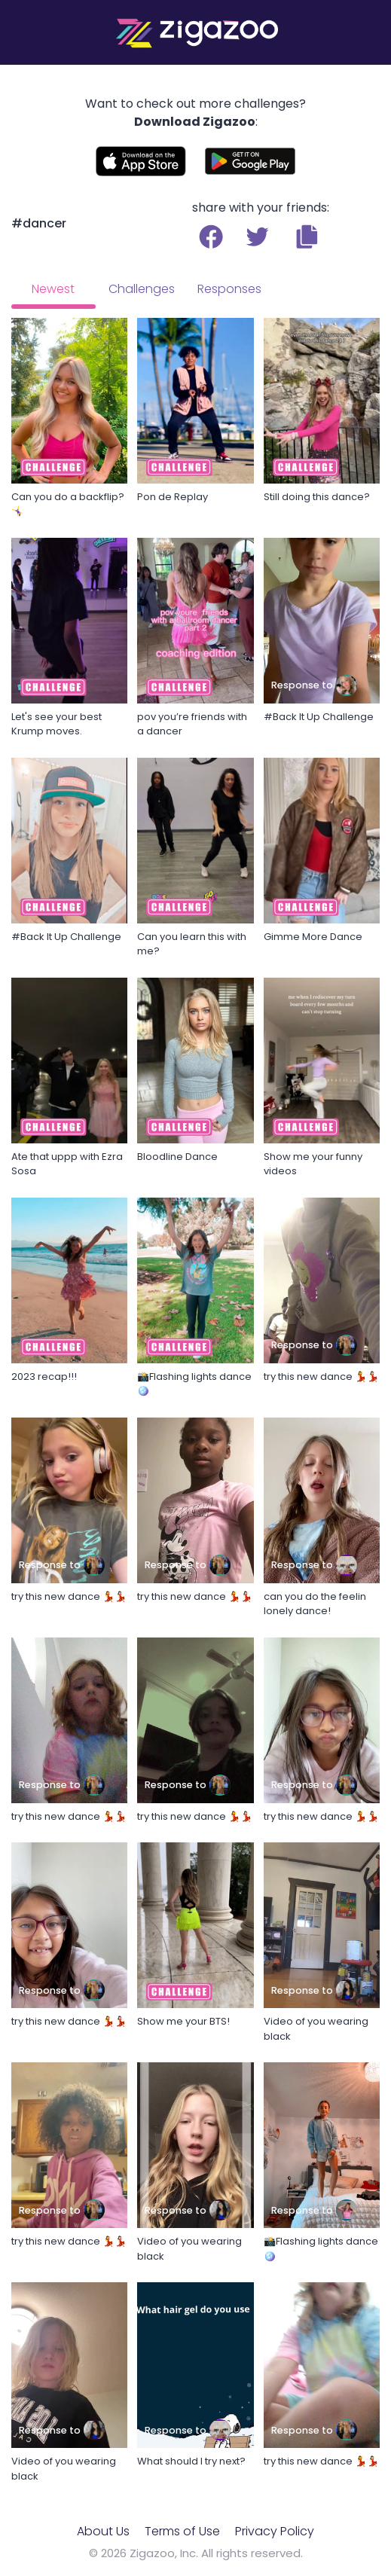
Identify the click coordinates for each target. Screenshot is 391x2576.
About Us (103, 2531)
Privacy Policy (274, 2531)
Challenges (141, 289)
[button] (307, 236)
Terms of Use (182, 2531)
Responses (229, 289)
